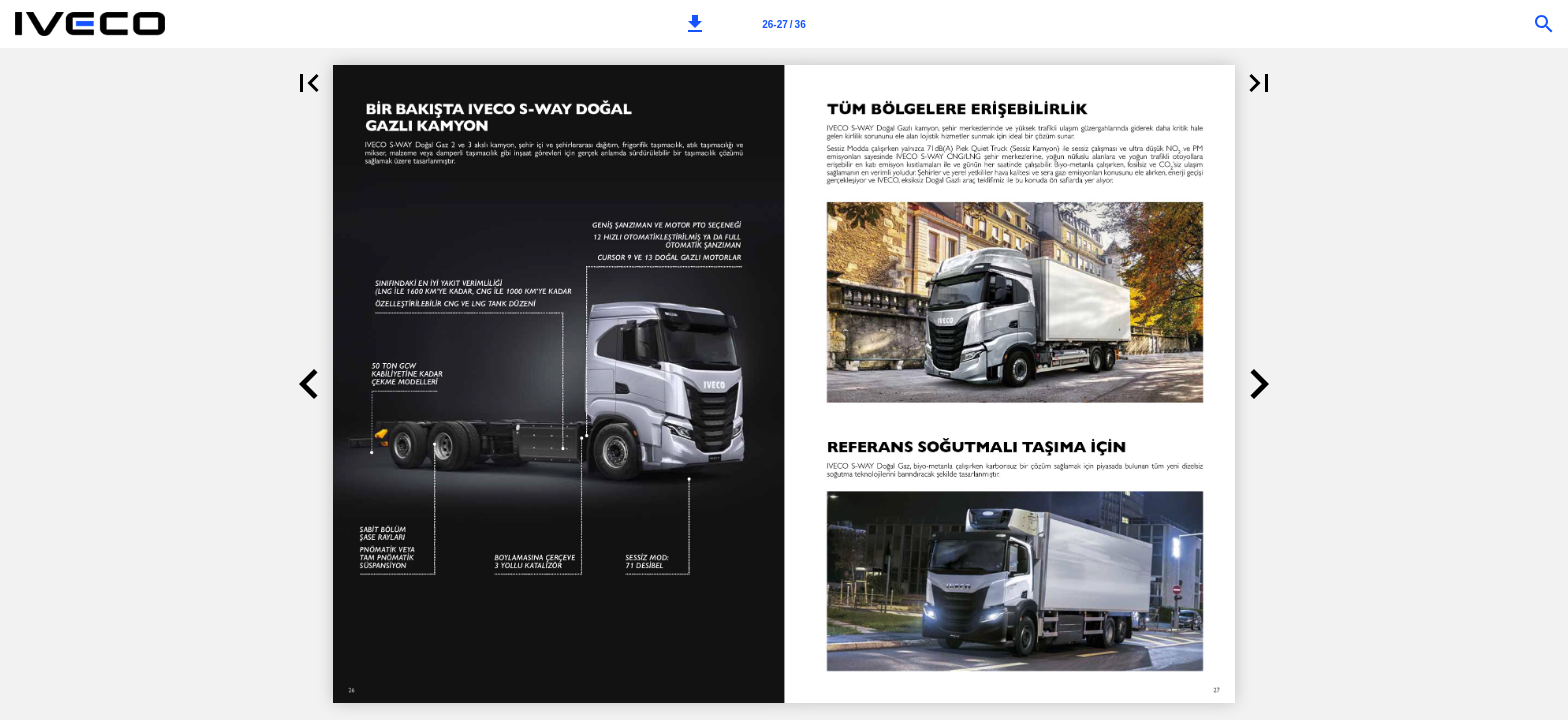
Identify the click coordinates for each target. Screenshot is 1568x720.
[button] (695, 24)
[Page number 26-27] (784, 24)
